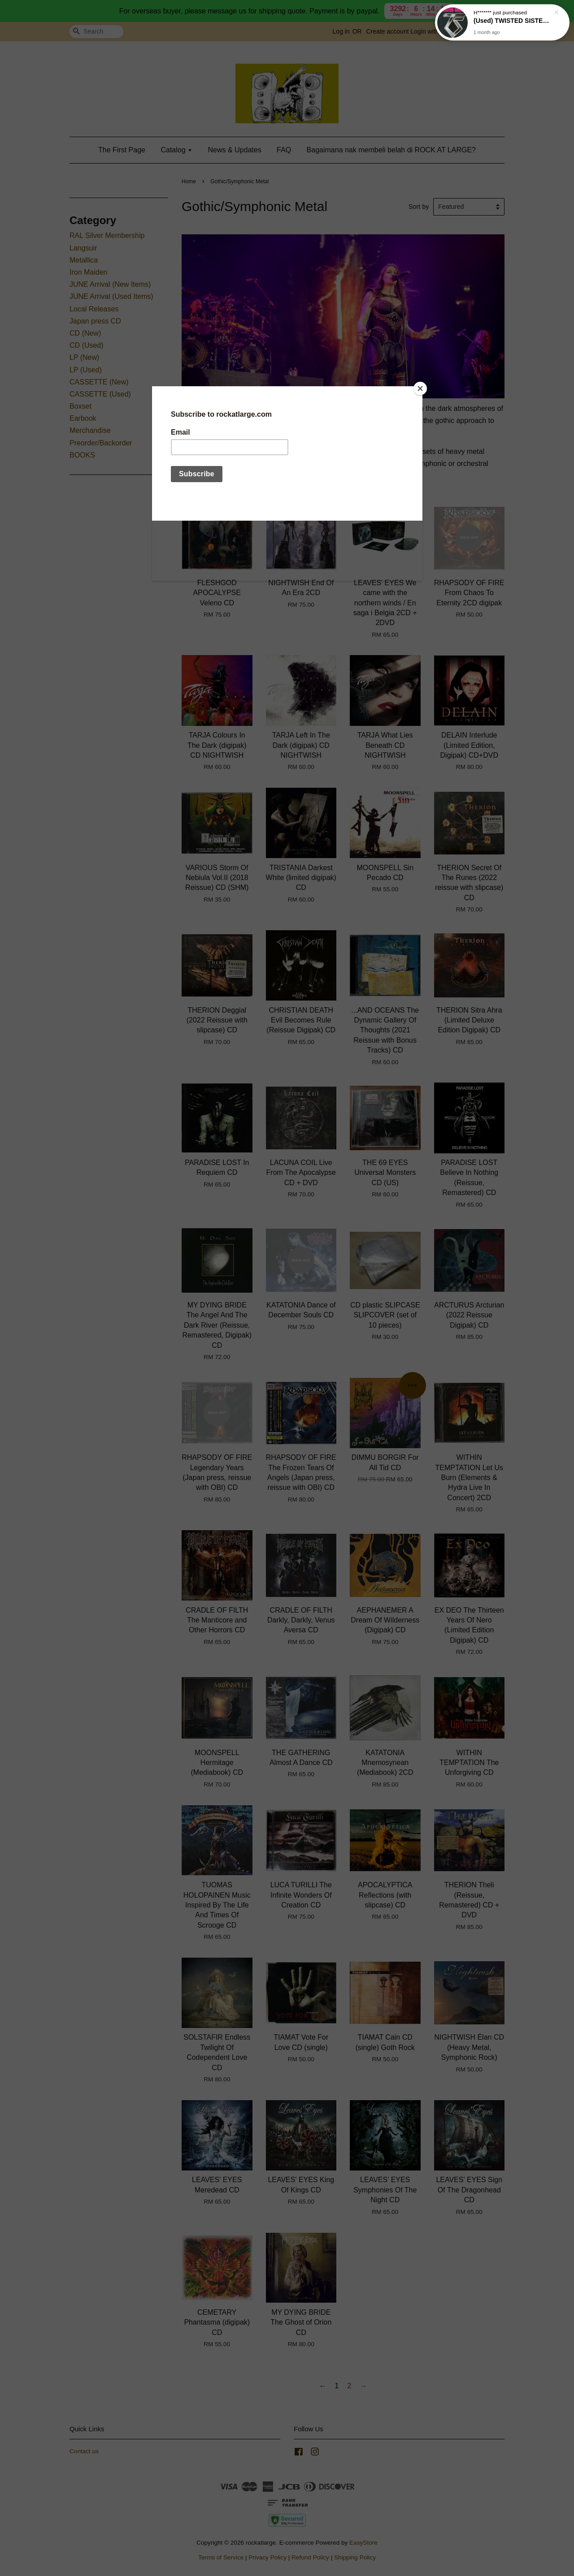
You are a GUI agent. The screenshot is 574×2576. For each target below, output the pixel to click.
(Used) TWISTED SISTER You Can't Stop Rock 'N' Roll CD (513, 21)
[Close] (420, 388)
